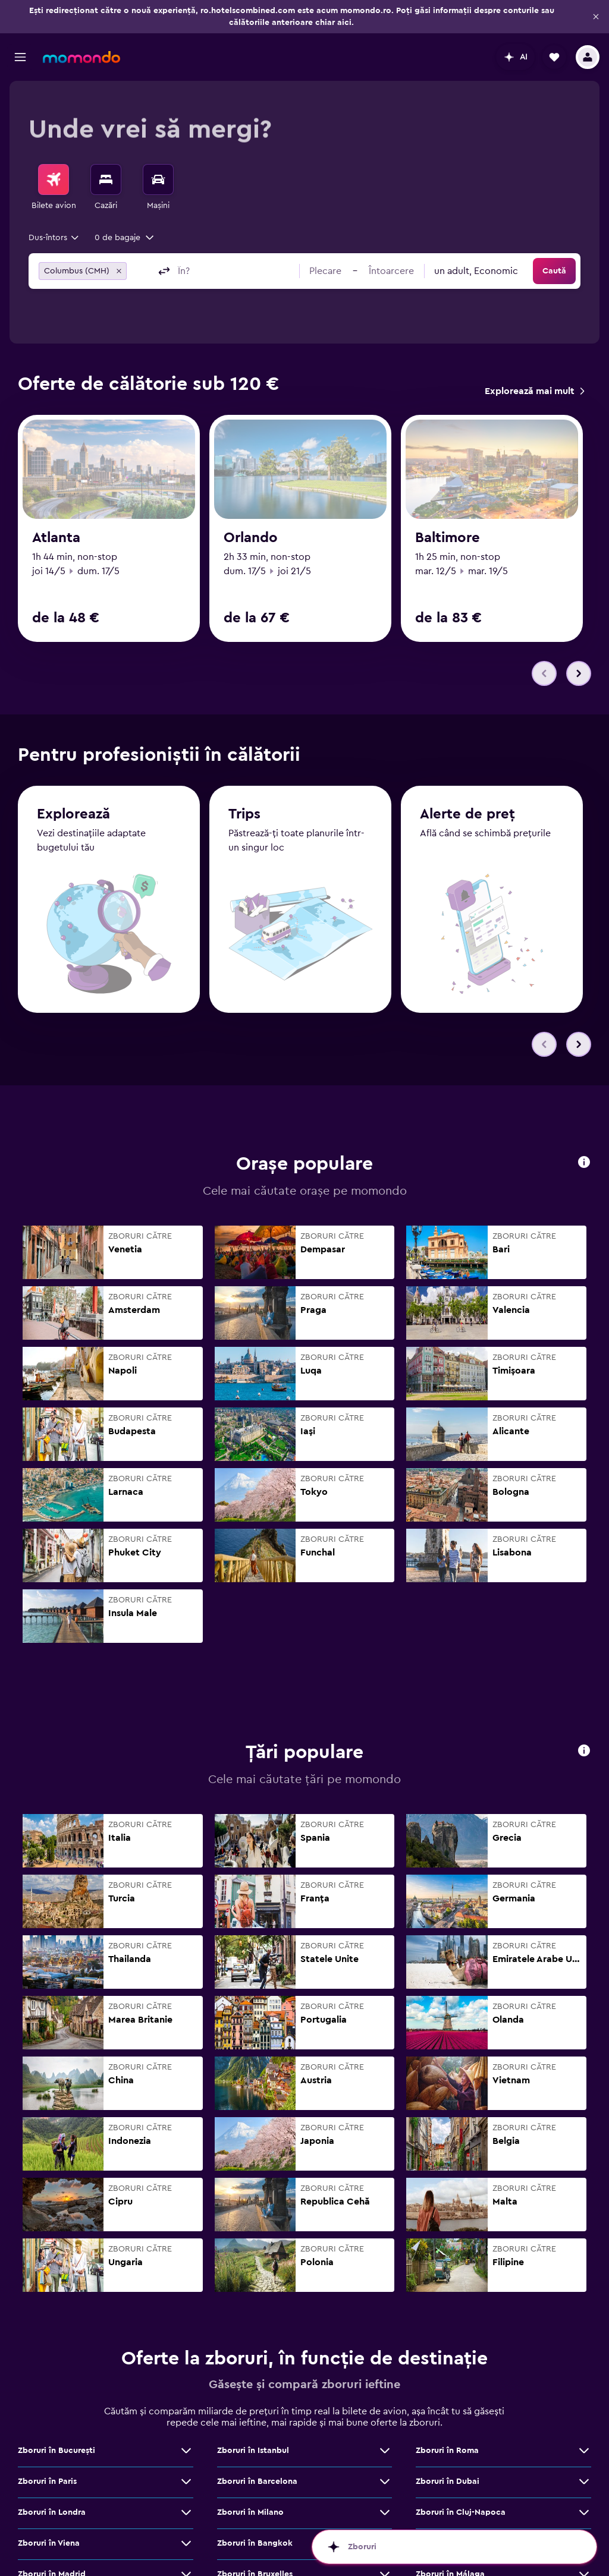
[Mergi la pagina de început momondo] (81, 57)
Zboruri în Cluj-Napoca (461, 2468)
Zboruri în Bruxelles (255, 2530)
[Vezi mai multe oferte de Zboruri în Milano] (385, 2468)
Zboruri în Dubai (447, 2437)
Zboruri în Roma (447, 2406)
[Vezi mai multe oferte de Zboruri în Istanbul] (385, 2406)
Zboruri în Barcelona (257, 2437)
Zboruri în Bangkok (255, 2499)
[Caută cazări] (105, 179)
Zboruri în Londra (52, 2468)
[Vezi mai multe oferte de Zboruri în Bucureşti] (186, 2406)
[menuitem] (54, 188)
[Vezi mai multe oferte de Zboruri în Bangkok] (385, 2499)
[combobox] (54, 237)
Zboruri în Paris (47, 2437)
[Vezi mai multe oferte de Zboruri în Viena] (186, 2499)
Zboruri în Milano (250, 2468)
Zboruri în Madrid (52, 2530)
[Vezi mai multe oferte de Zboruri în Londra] (186, 2468)
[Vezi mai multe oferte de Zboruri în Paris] (186, 2437)
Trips (244, 770)
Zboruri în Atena (447, 2499)
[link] (534, 391)
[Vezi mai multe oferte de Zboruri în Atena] (584, 2499)
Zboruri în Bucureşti (56, 2406)
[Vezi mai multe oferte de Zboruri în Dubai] (584, 2437)
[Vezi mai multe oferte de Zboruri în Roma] (584, 2406)
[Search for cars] (158, 179)
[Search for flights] (53, 179)
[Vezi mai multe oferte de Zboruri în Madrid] (186, 2530)
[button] (596, 17)
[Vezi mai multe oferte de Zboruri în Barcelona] (385, 2437)
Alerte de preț (467, 770)
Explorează (73, 770)
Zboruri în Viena (49, 2499)
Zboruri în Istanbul (253, 2406)
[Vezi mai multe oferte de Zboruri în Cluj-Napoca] (584, 2468)
